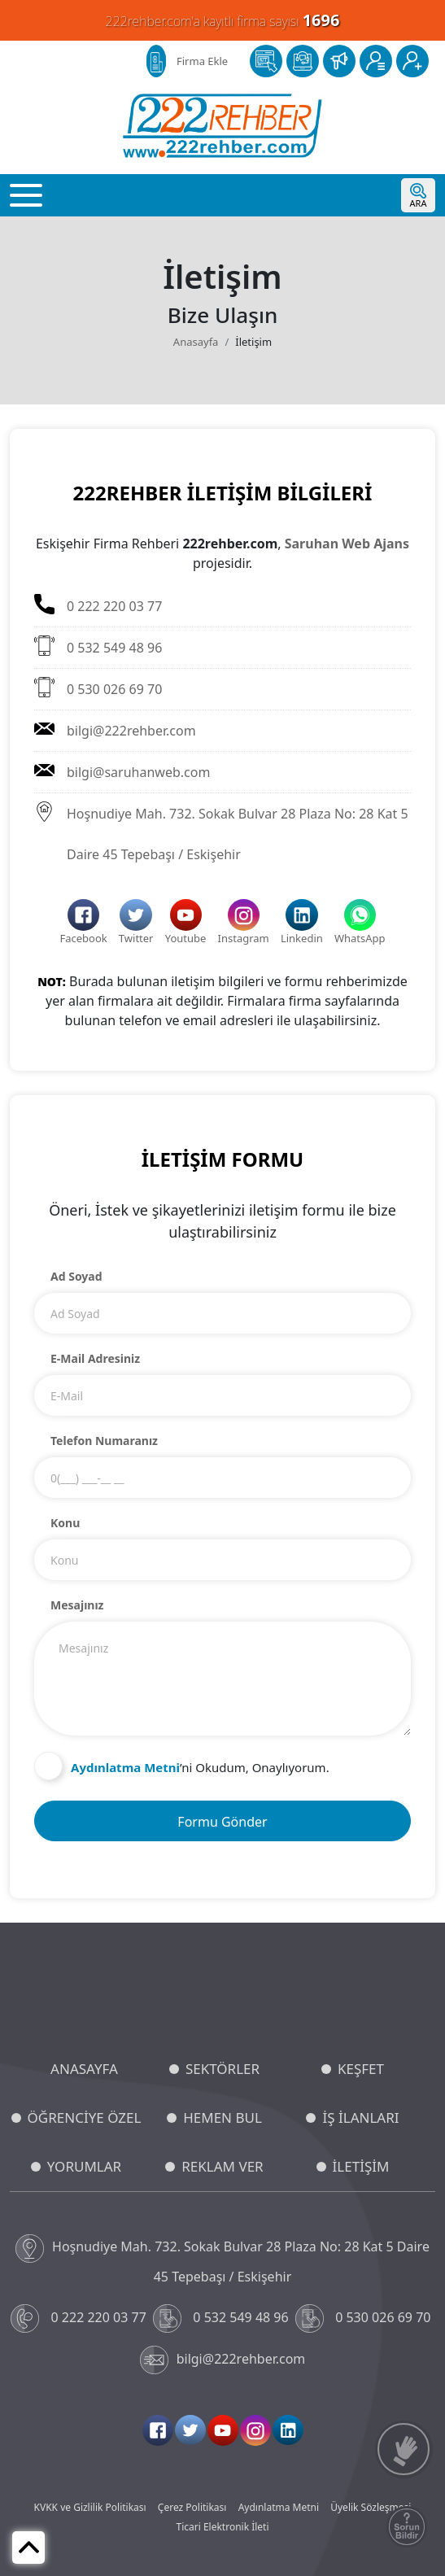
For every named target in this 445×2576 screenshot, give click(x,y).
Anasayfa (196, 341)
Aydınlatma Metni (278, 2507)
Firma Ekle (202, 61)
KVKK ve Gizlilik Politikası (90, 2507)
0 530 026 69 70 (98, 687)
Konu (65, 1522)
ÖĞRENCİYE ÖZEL (85, 2117)
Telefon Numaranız (104, 1440)
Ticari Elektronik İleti (222, 2527)
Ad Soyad (76, 1276)
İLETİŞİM (361, 2166)
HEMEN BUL (222, 2117)
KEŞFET (361, 2068)
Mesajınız (77, 1605)
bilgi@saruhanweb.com (122, 770)
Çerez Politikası (192, 2507)
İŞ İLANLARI (360, 2117)
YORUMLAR (84, 2166)
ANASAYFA (84, 2068)
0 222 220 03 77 (98, 604)
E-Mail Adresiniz (95, 1358)
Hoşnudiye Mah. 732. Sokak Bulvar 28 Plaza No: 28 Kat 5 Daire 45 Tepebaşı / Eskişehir (221, 832)
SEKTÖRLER (222, 2068)
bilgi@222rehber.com (115, 729)
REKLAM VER (222, 2166)
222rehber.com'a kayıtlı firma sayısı (223, 20)
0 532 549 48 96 (98, 646)
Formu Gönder (222, 1822)
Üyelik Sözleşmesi (370, 2507)
